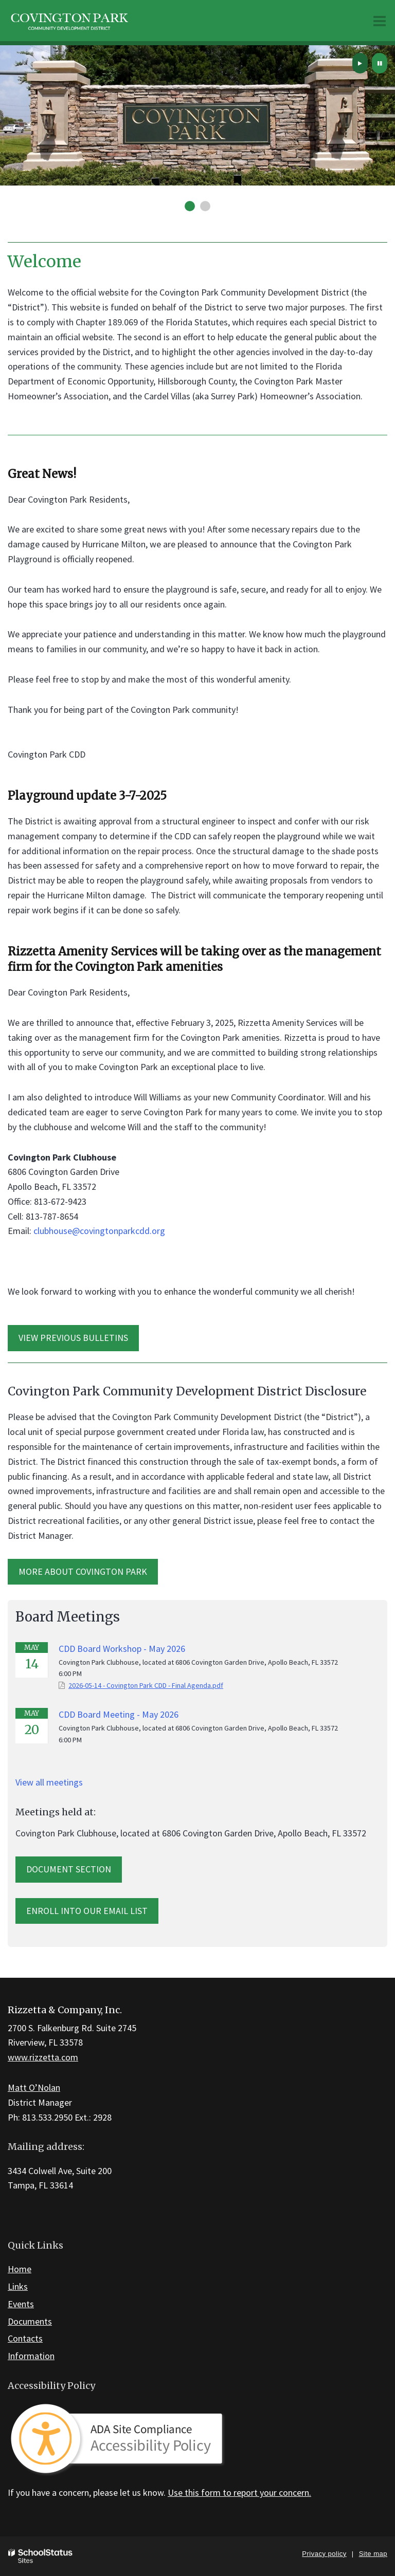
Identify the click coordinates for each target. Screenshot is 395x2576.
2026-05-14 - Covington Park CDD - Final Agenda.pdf (145, 1685)
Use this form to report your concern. (239, 2492)
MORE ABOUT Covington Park (83, 1571)
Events (21, 2304)
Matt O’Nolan (34, 2087)
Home (19, 2269)
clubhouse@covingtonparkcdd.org (99, 1231)
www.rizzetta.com (43, 2057)
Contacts (25, 2338)
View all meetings (49, 1782)
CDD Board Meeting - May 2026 (118, 1714)
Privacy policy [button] (324, 2553)
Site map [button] (373, 2553)
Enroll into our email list (87, 1911)
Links (18, 2286)
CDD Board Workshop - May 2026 (122, 1648)
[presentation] (360, 63)
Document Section (68, 1869)
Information (31, 2356)
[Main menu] (379, 20)
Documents (30, 2321)
